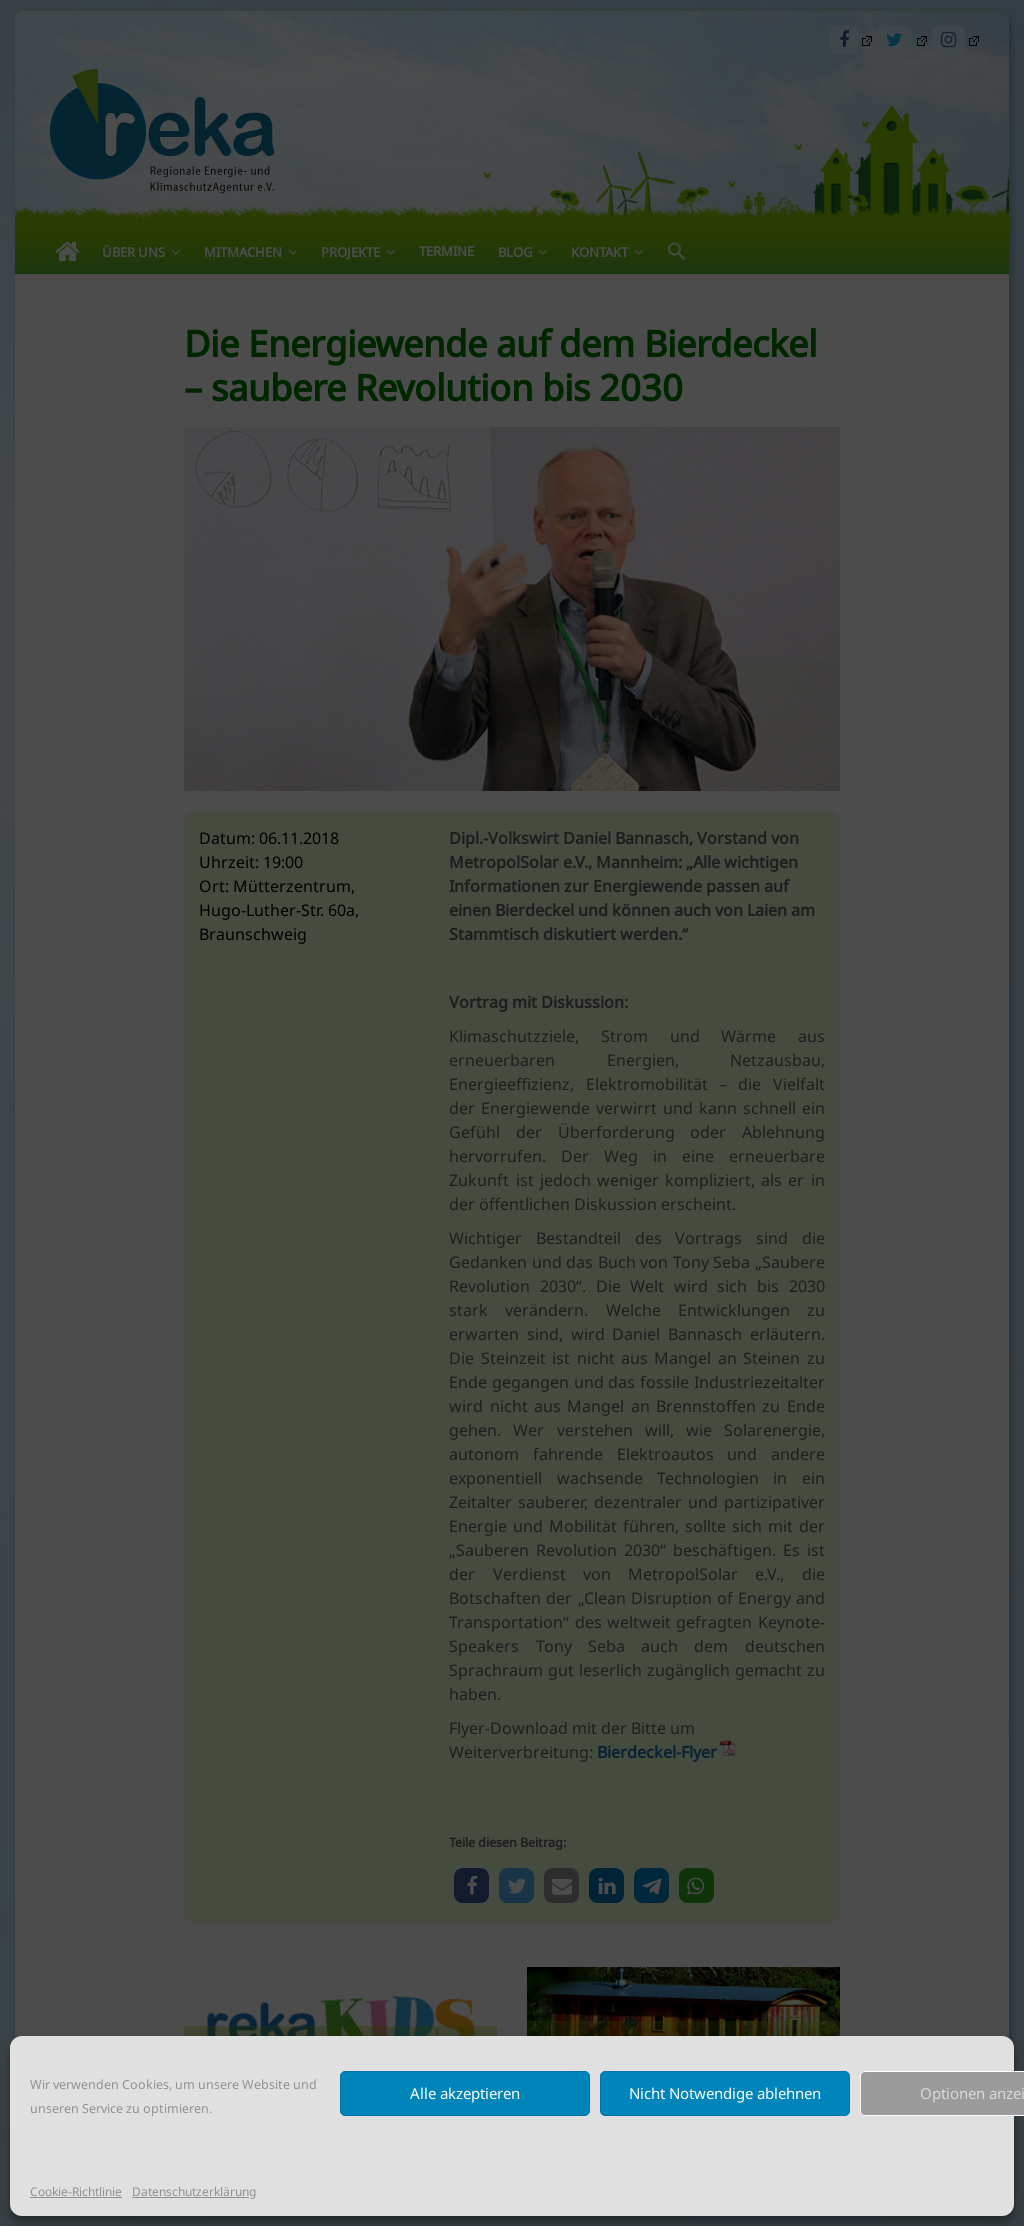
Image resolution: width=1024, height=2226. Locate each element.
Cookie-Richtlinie (76, 2191)
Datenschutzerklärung (194, 2191)
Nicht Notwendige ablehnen (725, 2093)
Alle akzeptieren (465, 2093)
